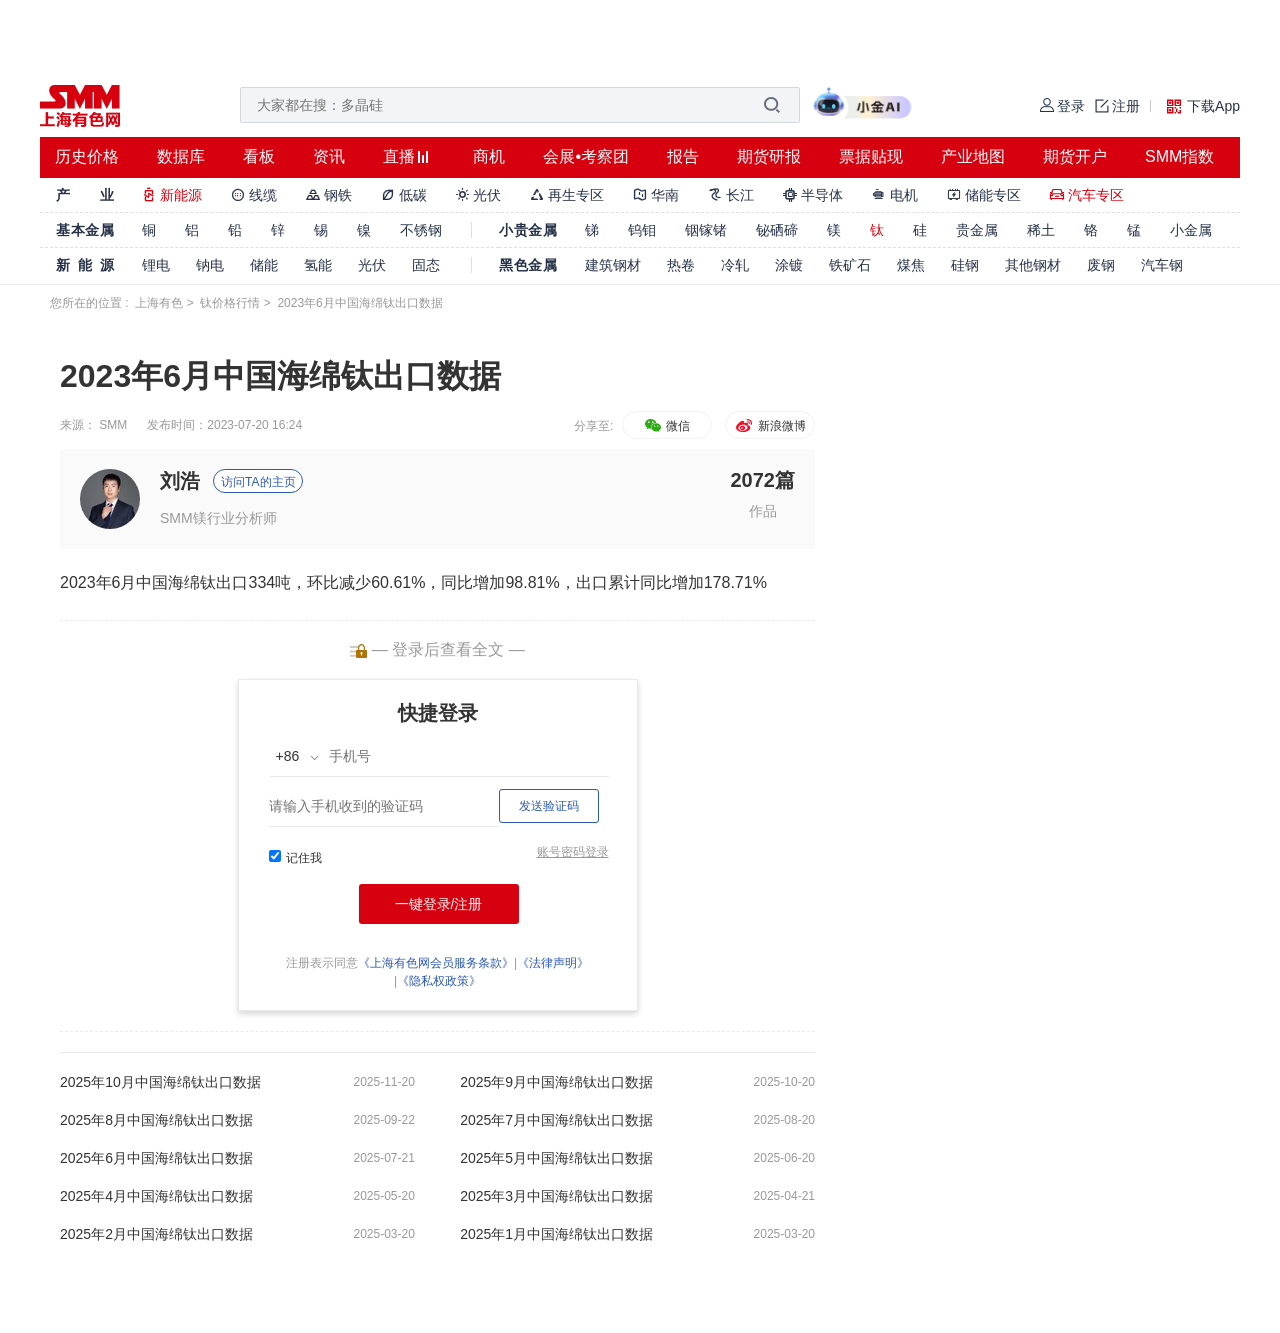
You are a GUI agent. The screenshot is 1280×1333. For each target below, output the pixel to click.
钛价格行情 (230, 303)
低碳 (404, 195)
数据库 (181, 156)
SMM (113, 425)
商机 (489, 156)
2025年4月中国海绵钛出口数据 (156, 1196)
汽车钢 (1162, 265)
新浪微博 (769, 426)
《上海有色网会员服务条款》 (436, 963)
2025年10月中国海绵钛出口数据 (160, 1082)
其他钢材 (1033, 265)
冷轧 (735, 265)
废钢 (1101, 265)
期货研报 (769, 156)
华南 (656, 195)
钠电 (210, 265)
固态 (426, 265)
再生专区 (567, 195)
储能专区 (984, 195)
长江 (731, 195)
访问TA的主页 (258, 482)
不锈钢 (421, 230)
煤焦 (911, 265)
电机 (895, 195)
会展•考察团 (586, 156)
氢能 (318, 265)
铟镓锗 (706, 230)
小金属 (1191, 230)
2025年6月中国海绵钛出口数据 (156, 1158)
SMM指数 (1179, 156)
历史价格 (87, 156)
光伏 (479, 195)
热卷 (681, 265)
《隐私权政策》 (439, 981)
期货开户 (1075, 156)
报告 (683, 156)
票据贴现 (871, 156)
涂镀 (789, 265)
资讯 (329, 156)
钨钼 (642, 230)
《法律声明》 (553, 963)
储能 (264, 265)
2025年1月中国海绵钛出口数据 (556, 1234)
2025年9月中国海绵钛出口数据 (556, 1082)
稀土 (1041, 230)
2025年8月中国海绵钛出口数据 (156, 1120)
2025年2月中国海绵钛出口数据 (156, 1234)
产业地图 (973, 156)
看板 (259, 156)
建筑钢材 (613, 265)
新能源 (172, 195)
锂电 (156, 265)
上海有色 (159, 303)
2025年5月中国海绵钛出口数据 (556, 1158)
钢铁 (329, 195)
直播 (399, 156)
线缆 (254, 195)
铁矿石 (850, 265)
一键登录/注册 (439, 904)
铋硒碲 (777, 230)
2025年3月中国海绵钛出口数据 (556, 1196)
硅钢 (965, 265)
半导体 (813, 195)
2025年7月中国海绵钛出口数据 (556, 1120)
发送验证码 (549, 806)
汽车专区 (1087, 195)
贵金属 (977, 230)
